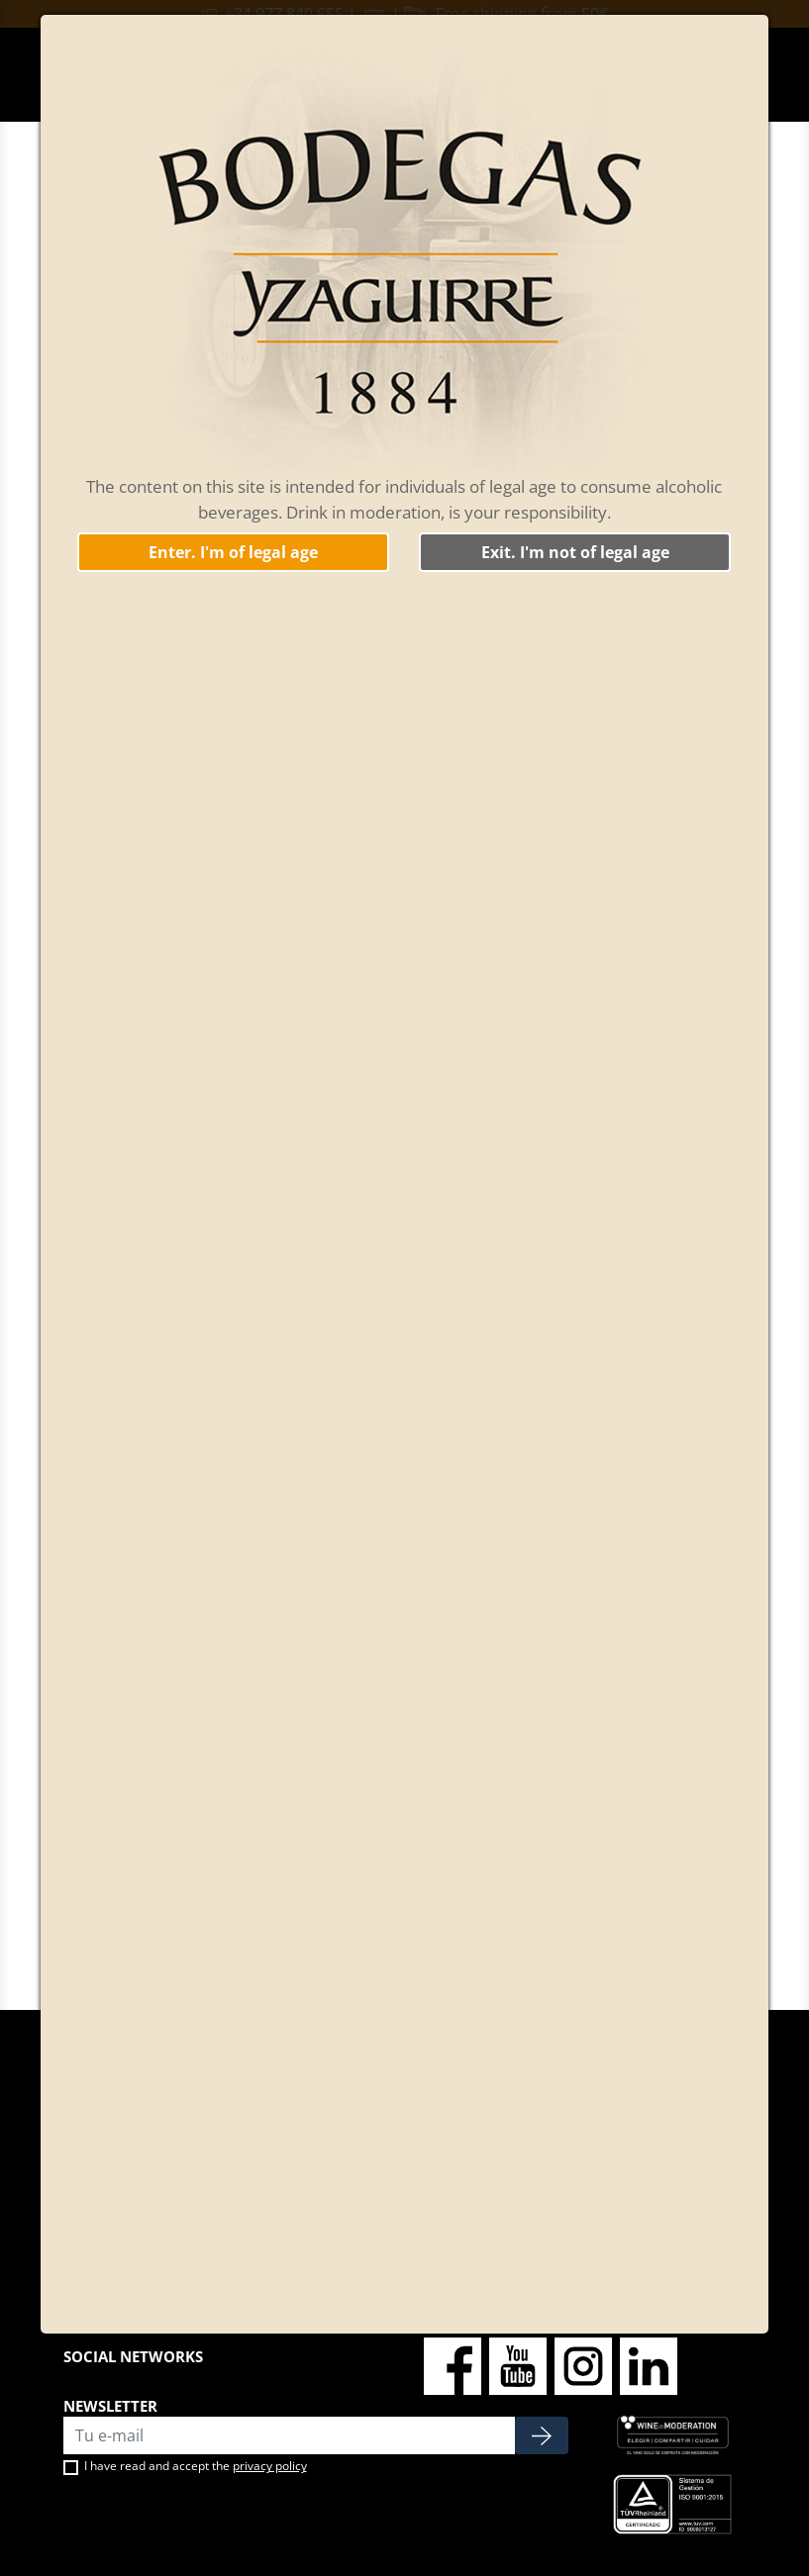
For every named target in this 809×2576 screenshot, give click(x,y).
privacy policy (270, 2465)
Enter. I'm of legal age (233, 552)
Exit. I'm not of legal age (575, 552)
